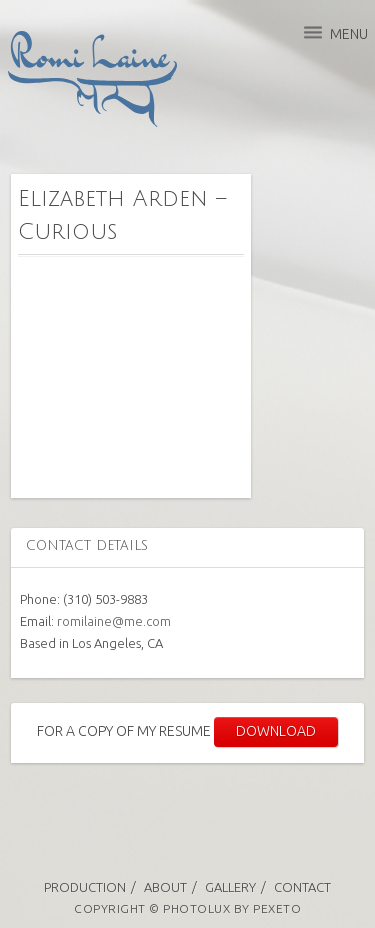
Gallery (230, 887)
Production (85, 887)
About (165, 887)
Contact (302, 887)
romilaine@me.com (114, 621)
